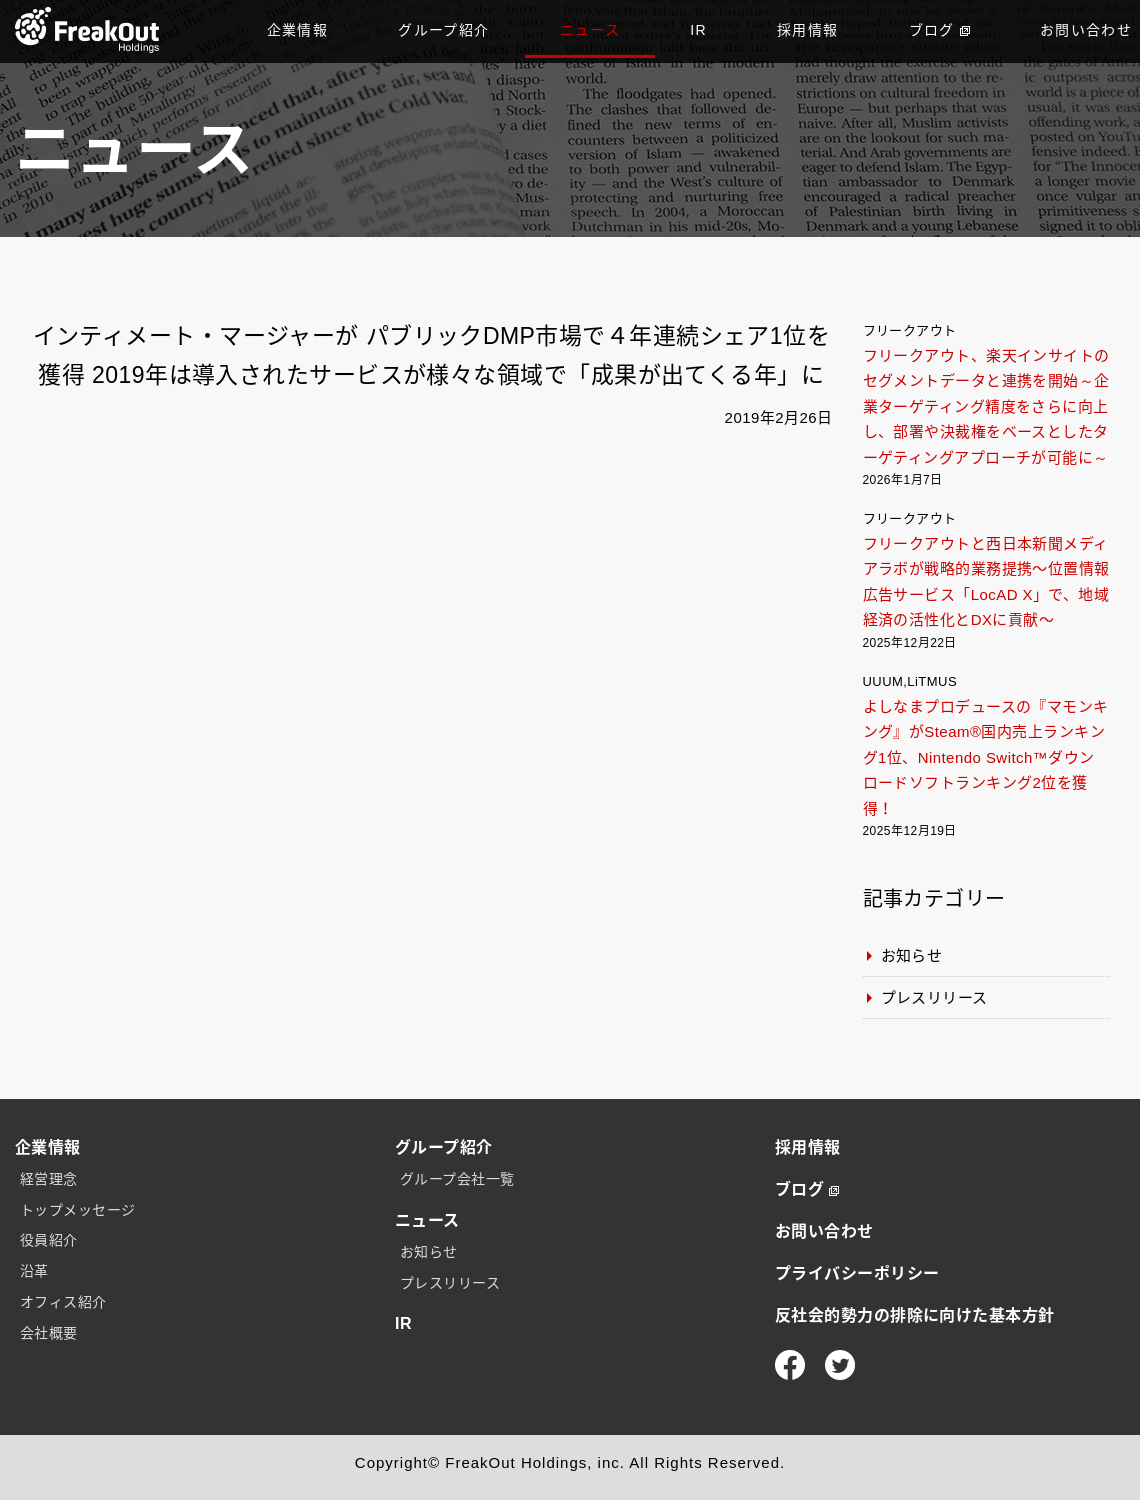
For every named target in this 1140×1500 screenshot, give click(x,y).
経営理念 (49, 1179)
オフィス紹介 (63, 1302)
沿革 (34, 1271)
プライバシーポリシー (857, 1273)
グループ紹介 (443, 30)
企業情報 (298, 30)
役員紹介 (49, 1240)
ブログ (939, 30)
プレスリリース (934, 997)
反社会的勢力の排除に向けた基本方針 (915, 1315)
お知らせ (912, 955)
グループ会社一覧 (457, 1179)
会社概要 (49, 1333)
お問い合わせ (824, 1231)
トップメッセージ (78, 1210)
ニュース (590, 30)
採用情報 (808, 30)
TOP (87, 30)
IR (698, 30)
